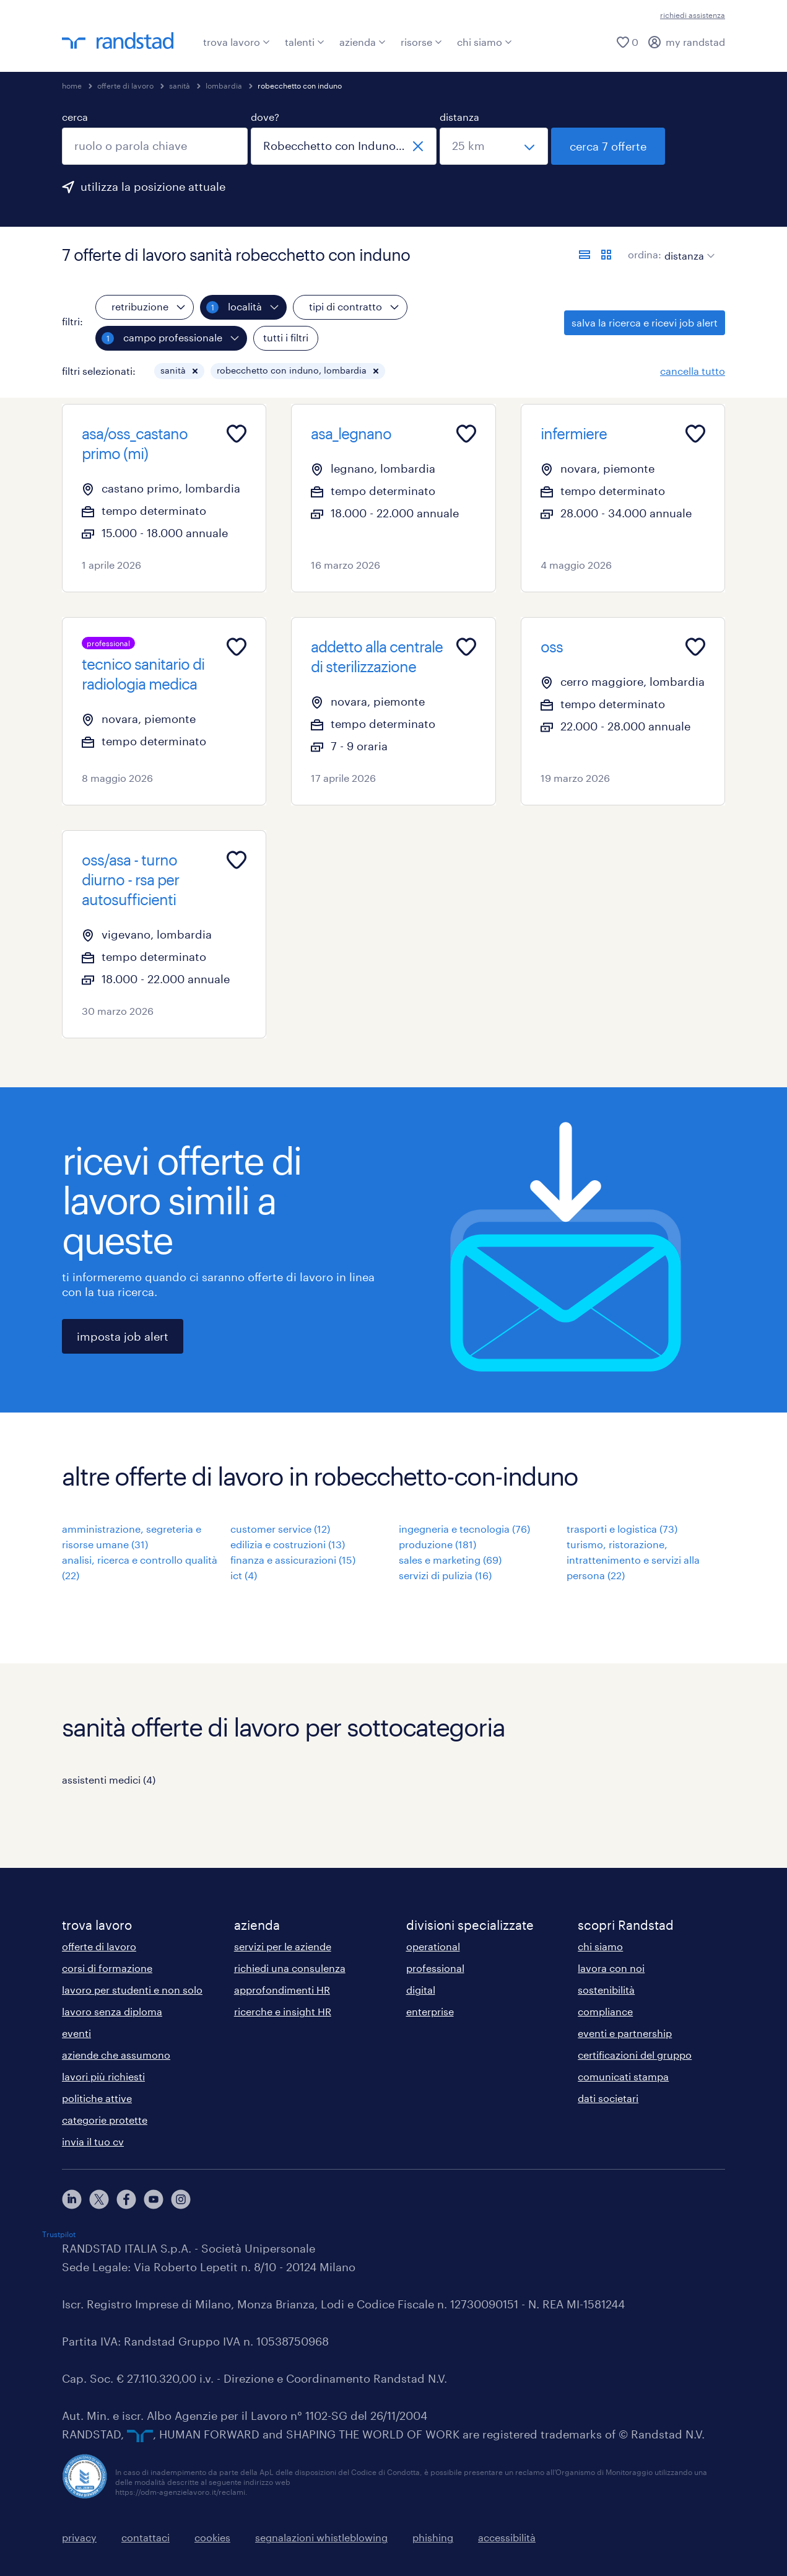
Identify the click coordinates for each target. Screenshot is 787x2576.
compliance (605, 2011)
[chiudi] (418, 146)
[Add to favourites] (236, 434)
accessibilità (507, 2537)
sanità (179, 85)
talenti (304, 42)
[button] (195, 371)
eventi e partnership (625, 2033)
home (72, 85)
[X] (99, 2199)
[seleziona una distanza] (494, 146)
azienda (362, 42)
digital (420, 1990)
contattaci (145, 2537)
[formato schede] (606, 254)
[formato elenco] (584, 254)
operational (433, 1946)
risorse (421, 42)
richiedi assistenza (692, 15)
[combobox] (155, 146)
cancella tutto (692, 371)
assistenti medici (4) (108, 1779)
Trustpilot (59, 2234)
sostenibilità (606, 1990)
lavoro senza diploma (112, 2011)
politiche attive (97, 2098)
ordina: (644, 254)
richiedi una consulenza (290, 1968)
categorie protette (104, 2120)
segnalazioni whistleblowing (321, 2537)
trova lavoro (236, 42)
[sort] (687, 246)
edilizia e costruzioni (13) (287, 1544)
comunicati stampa (623, 2076)
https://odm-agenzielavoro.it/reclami (180, 2491)
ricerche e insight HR (282, 2011)
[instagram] (181, 2199)
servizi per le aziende (282, 1946)
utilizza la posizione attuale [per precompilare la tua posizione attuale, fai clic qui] (152, 186)
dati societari (608, 2098)
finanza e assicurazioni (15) (292, 1560)
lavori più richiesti (103, 2076)
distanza (459, 117)
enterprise (430, 2011)
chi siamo (484, 42)
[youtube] (153, 2199)
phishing (432, 2537)
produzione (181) (437, 1544)
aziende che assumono (116, 2055)
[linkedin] (72, 2199)
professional (435, 1968)
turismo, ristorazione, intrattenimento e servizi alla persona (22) (633, 1559)
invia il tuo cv (93, 2141)
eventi (76, 2033)
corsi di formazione (107, 1968)
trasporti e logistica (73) (622, 1529)
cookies (212, 2537)
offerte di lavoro (125, 85)
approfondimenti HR (282, 1990)
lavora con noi (611, 1968)
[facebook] (126, 2199)
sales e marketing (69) (450, 1560)
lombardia (224, 85)
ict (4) (243, 1575)
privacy (79, 2537)
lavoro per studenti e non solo (132, 1990)
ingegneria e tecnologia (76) (464, 1529)
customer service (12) (280, 1529)
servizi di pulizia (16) (445, 1575)
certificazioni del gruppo (635, 2055)
